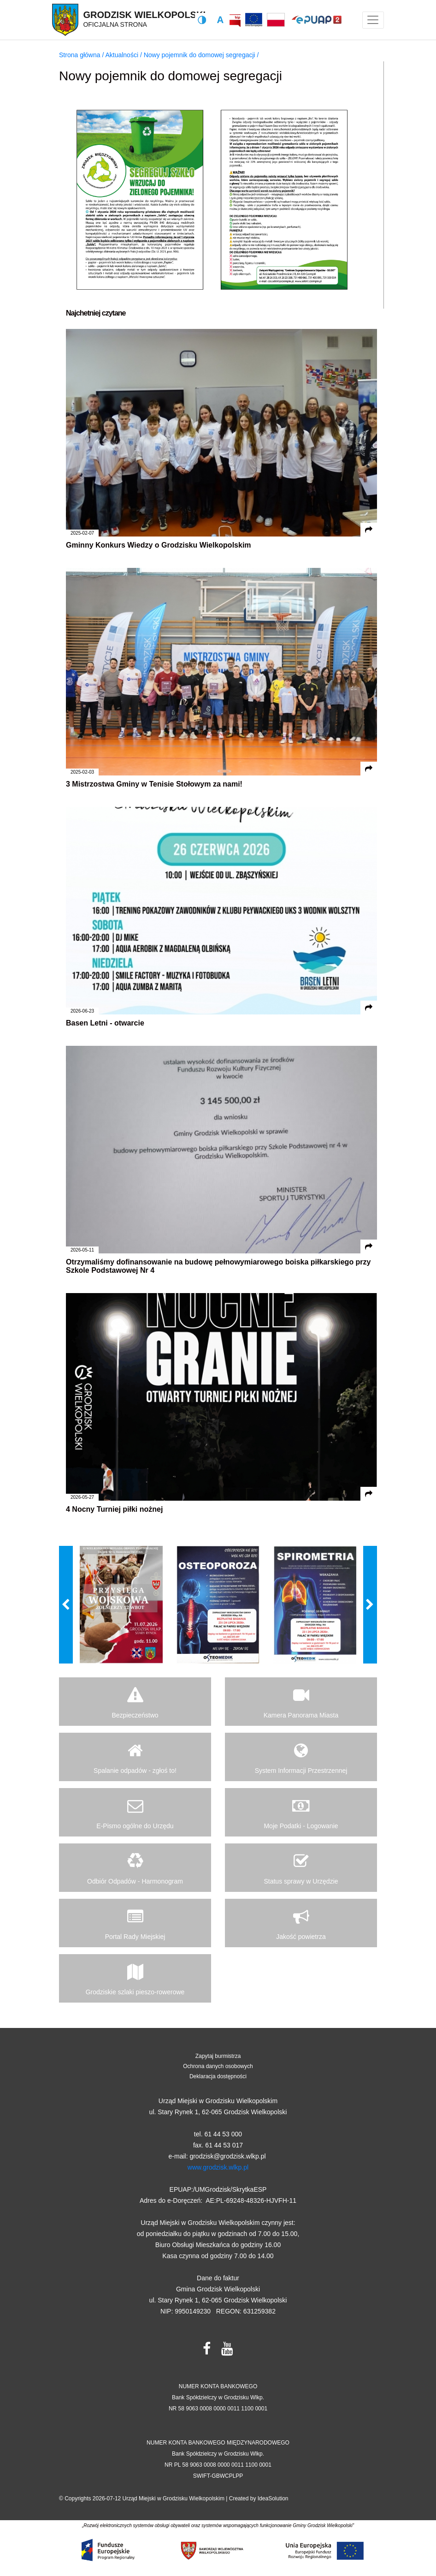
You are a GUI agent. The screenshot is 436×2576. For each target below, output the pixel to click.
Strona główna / (82, 55)
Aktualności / (124, 55)
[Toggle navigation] (373, 20)
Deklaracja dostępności (218, 2076)
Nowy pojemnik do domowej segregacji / (201, 55)
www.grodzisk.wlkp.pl (218, 2167)
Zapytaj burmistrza (218, 2056)
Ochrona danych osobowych (218, 2066)
